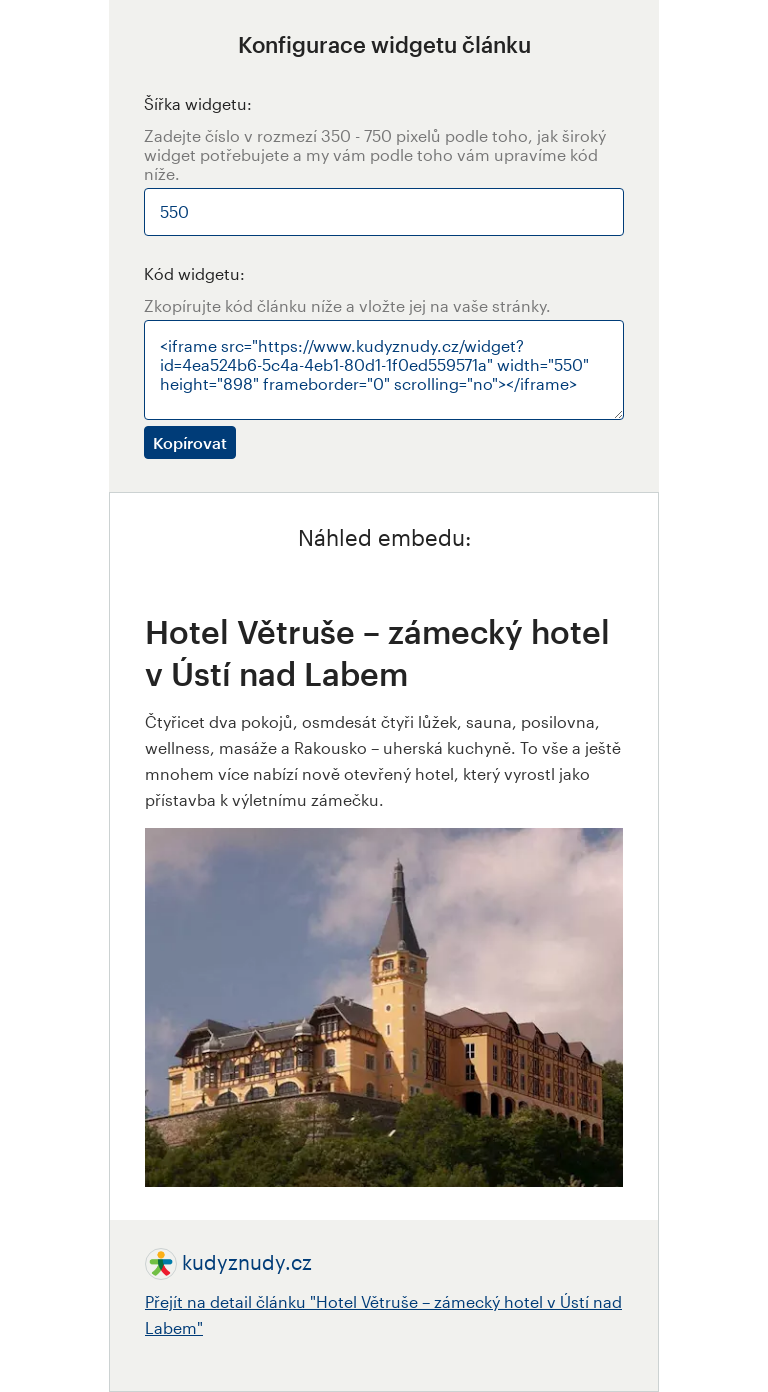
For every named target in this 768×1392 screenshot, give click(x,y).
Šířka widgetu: (198, 103)
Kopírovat (190, 442)
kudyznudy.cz (247, 1262)
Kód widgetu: (194, 273)
